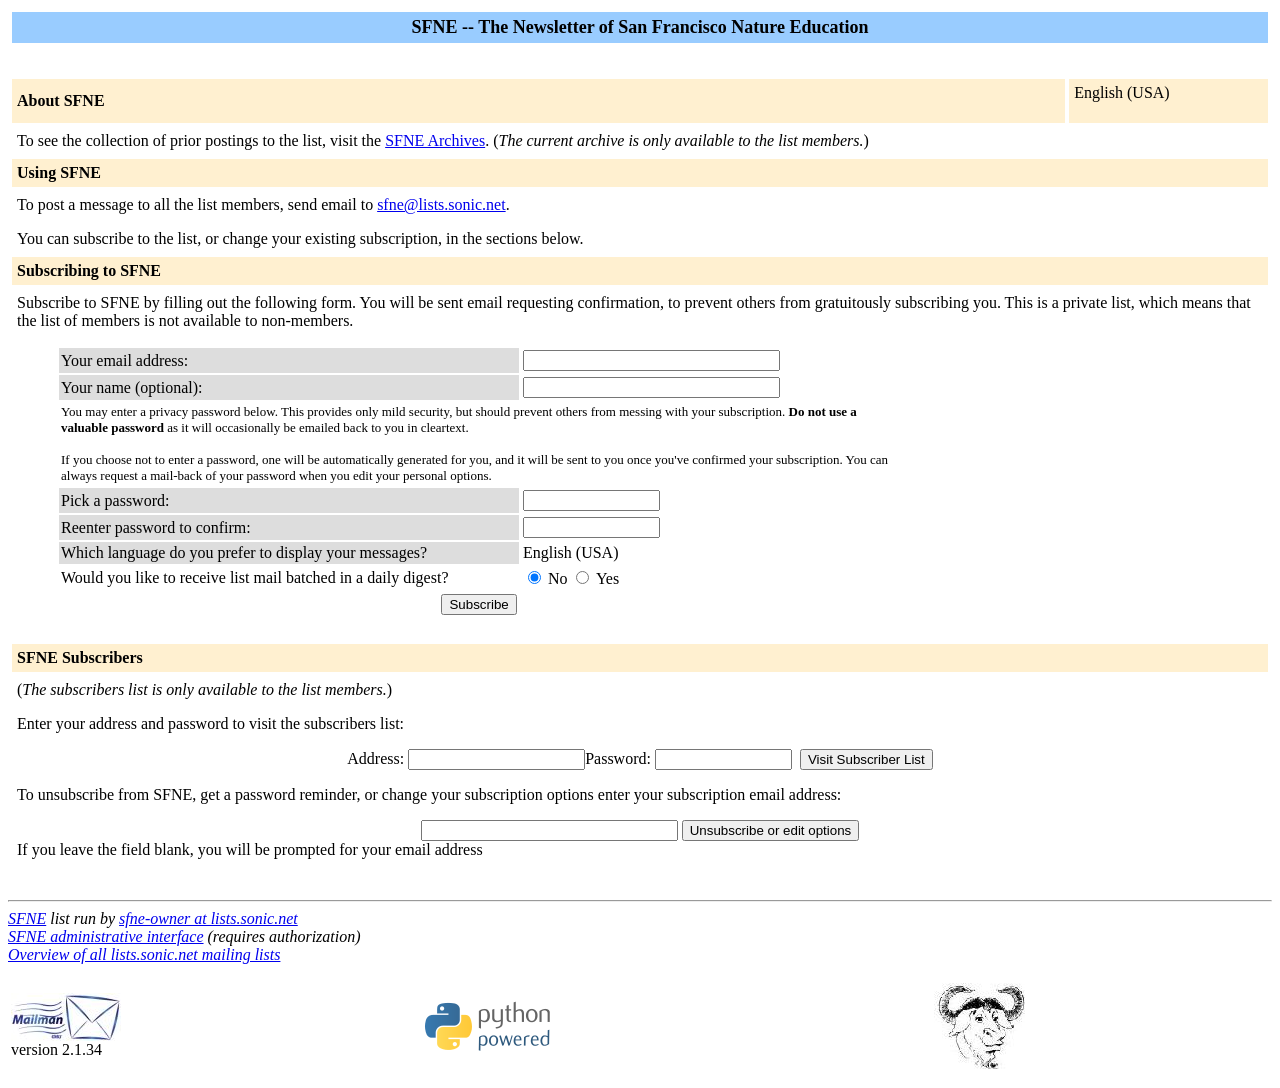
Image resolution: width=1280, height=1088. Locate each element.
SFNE (27, 918)
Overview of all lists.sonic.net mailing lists (144, 954)
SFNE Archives (435, 140)
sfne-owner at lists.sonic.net (208, 918)
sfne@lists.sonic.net (441, 204)
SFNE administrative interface (106, 936)
